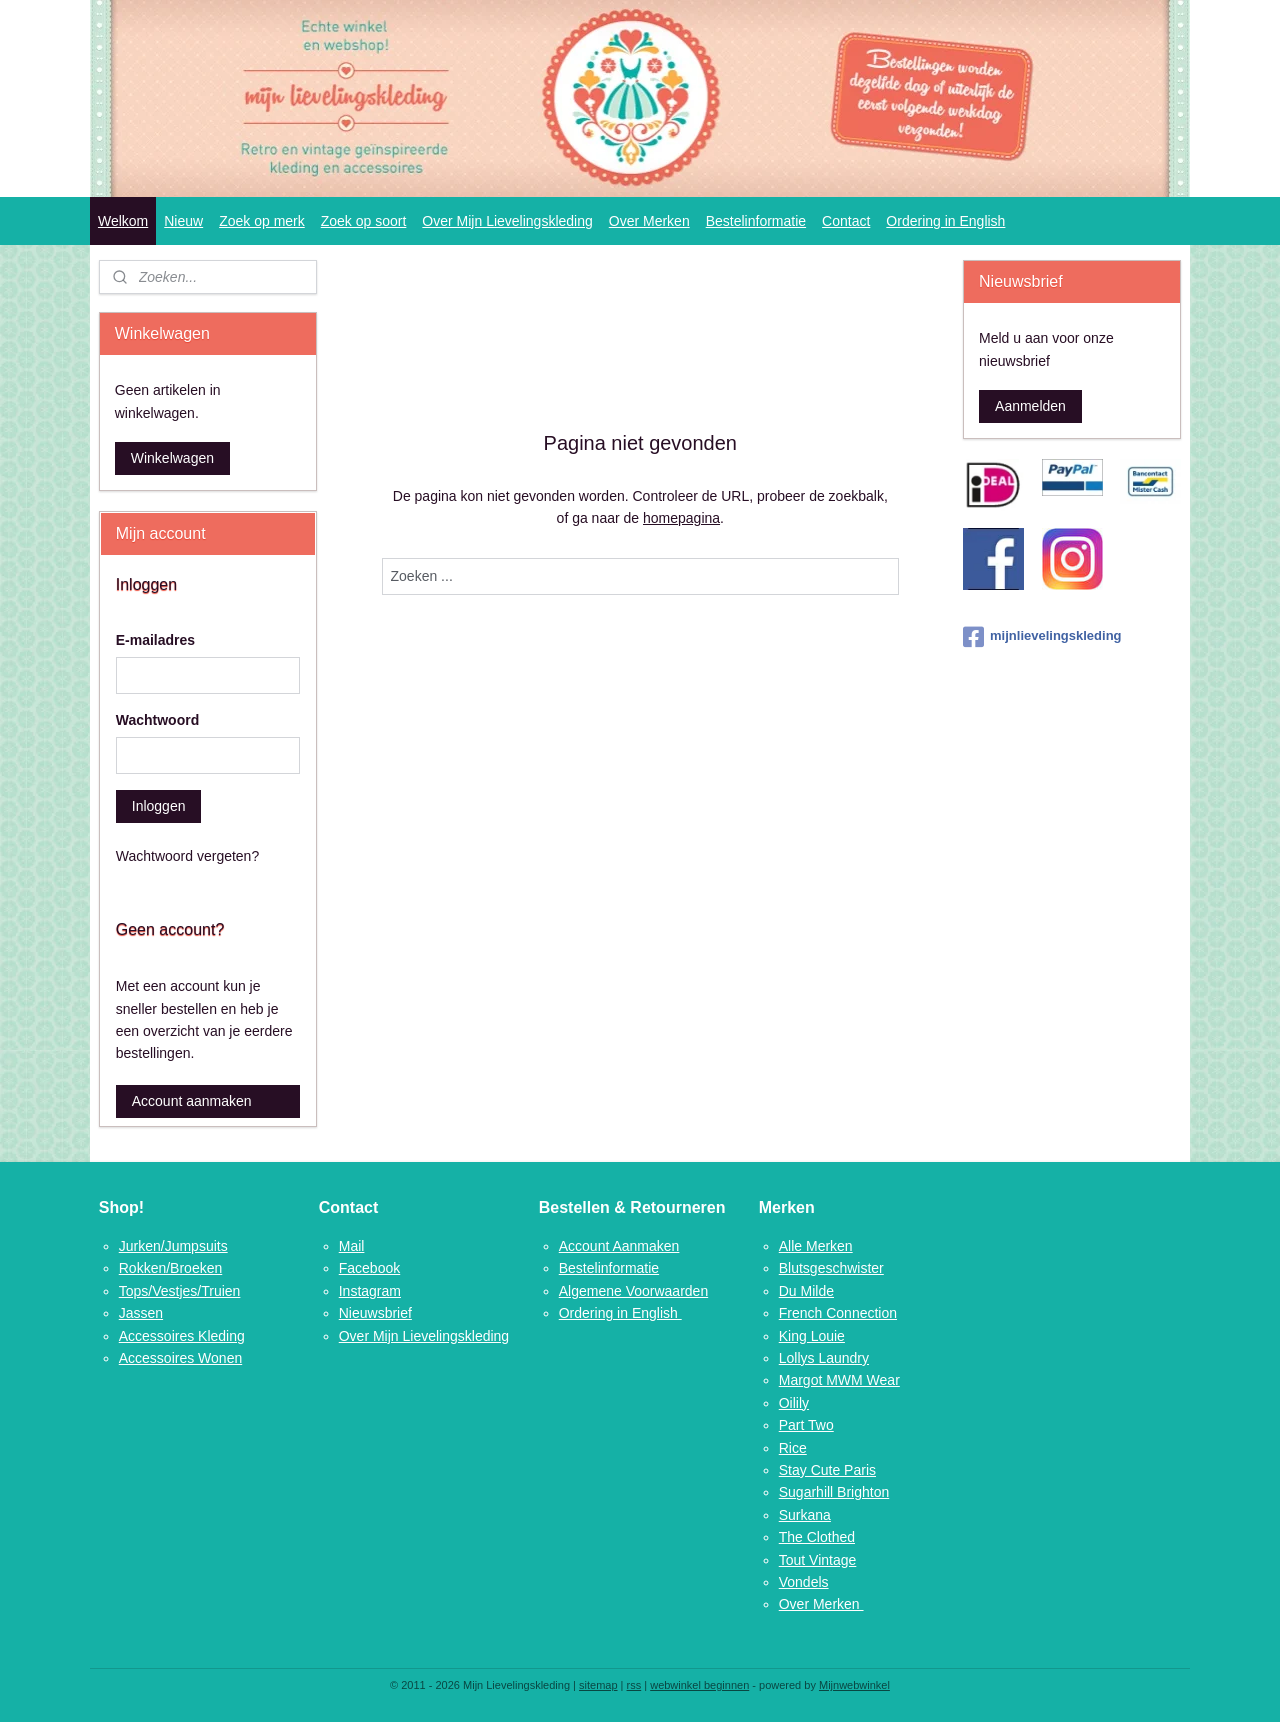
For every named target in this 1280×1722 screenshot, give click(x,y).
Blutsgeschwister (831, 1268)
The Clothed (817, 1537)
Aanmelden (1030, 406)
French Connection (838, 1313)
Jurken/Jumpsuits (173, 1246)
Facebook (369, 1268)
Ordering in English (945, 221)
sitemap (598, 1685)
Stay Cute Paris (827, 1470)
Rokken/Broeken (171, 1268)
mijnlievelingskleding (1042, 637)
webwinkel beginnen (699, 1685)
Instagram (370, 1291)
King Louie (812, 1336)
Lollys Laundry (824, 1358)
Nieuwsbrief (375, 1313)
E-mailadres (155, 640)
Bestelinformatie (756, 221)
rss (634, 1685)
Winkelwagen (172, 458)
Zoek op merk (262, 221)
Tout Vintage (818, 1560)
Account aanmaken (192, 1101)
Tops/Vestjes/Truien (180, 1291)
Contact (846, 221)
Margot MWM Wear (839, 1380)
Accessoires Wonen (180, 1358)
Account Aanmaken (619, 1246)
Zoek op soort (364, 221)
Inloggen (159, 806)
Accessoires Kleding (182, 1336)
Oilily (794, 1403)
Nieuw (183, 221)
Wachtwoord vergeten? (187, 856)
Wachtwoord (157, 720)
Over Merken (649, 221)
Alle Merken (816, 1246)
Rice (793, 1448)
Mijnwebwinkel (854, 1685)
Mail (352, 1246)
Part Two (806, 1425)
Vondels (804, 1582)
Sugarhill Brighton (834, 1492)
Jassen (141, 1313)
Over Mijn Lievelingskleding (507, 221)
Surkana (805, 1515)
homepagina (681, 518)
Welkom (123, 221)
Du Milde (806, 1291)
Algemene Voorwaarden (633, 1291)
